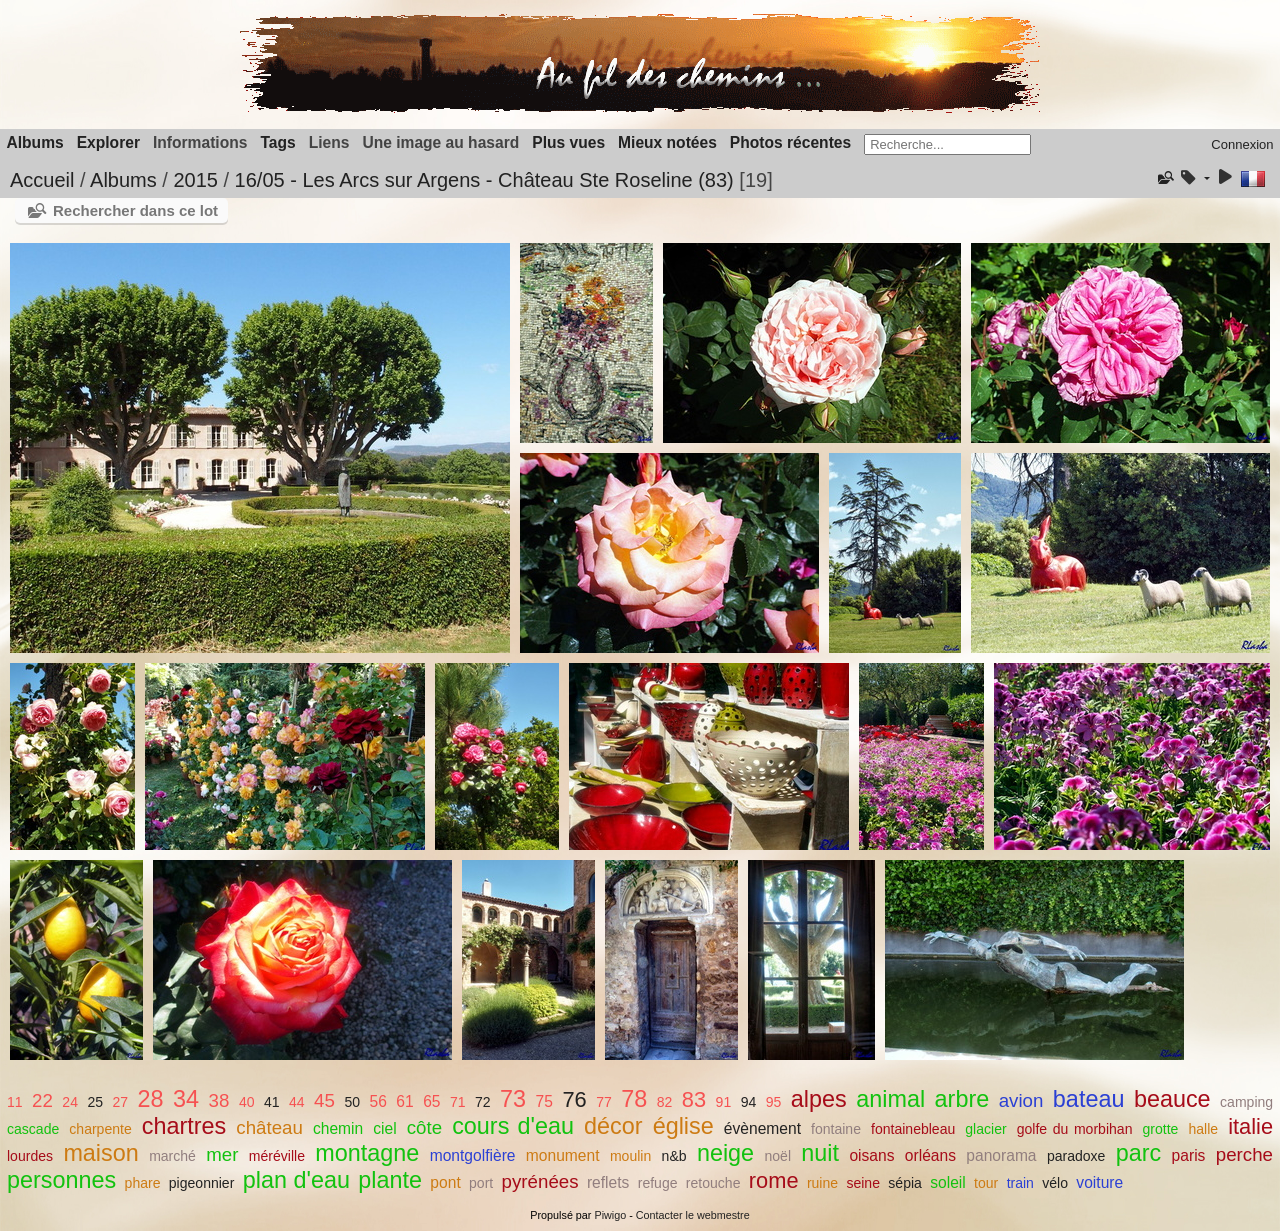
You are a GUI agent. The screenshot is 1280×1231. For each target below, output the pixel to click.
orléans (930, 1155)
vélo (1055, 1183)
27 (121, 1102)
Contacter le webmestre (693, 1215)
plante (390, 1180)
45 (324, 1100)
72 (483, 1102)
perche (1244, 1154)
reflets (608, 1182)
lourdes (30, 1156)
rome (774, 1180)
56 (377, 1101)
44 (297, 1102)
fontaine (836, 1129)
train (1020, 1183)
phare (143, 1183)
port (481, 1183)
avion (1021, 1100)
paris (1189, 1155)
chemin (338, 1128)
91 (724, 1102)
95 (774, 1102)
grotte (1160, 1129)
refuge (658, 1183)
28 (151, 1099)
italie (1250, 1126)
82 (665, 1102)
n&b (674, 1156)
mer (222, 1154)
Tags (277, 142)
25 (95, 1102)
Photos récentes (790, 142)
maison (100, 1153)
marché (172, 1156)
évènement (762, 1128)
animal (890, 1099)
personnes (61, 1180)
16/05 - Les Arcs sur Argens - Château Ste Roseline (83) (484, 180)
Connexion (1242, 144)
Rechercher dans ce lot (135, 210)
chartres (184, 1126)
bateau (1089, 1099)
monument (563, 1155)
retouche (713, 1183)
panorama (1001, 1155)
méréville (277, 1156)
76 (574, 1099)
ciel (384, 1128)
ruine (822, 1183)
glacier (985, 1129)
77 (604, 1102)
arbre (962, 1099)
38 (219, 1100)
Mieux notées (667, 142)
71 (458, 1102)
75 (544, 1101)
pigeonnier (202, 1183)
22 (42, 1100)
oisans (871, 1155)
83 (694, 1099)
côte (424, 1127)
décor (613, 1126)
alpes (819, 1099)
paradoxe (1076, 1156)
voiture (1099, 1182)
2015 (195, 180)
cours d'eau (513, 1126)
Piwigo (610, 1215)
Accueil (42, 180)
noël (777, 1156)
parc (1139, 1153)
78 (634, 1099)
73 (513, 1099)
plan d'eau (296, 1180)
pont (445, 1182)
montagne (367, 1153)
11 (15, 1102)
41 (272, 1102)
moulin (630, 1156)
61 (404, 1101)
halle (1203, 1129)
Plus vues (568, 142)
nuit (820, 1153)
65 (431, 1101)
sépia (905, 1183)
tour (986, 1183)
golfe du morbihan (1075, 1129)
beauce (1172, 1099)
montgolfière (473, 1155)
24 (70, 1102)
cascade (33, 1129)
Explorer (108, 142)
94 (749, 1102)
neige (725, 1153)
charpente (100, 1129)
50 (352, 1102)
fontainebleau (913, 1129)
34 (186, 1099)
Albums (35, 142)
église (683, 1126)
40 (247, 1102)
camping (1246, 1102)
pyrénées (540, 1181)
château (269, 1127)
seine (863, 1183)
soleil (948, 1182)
